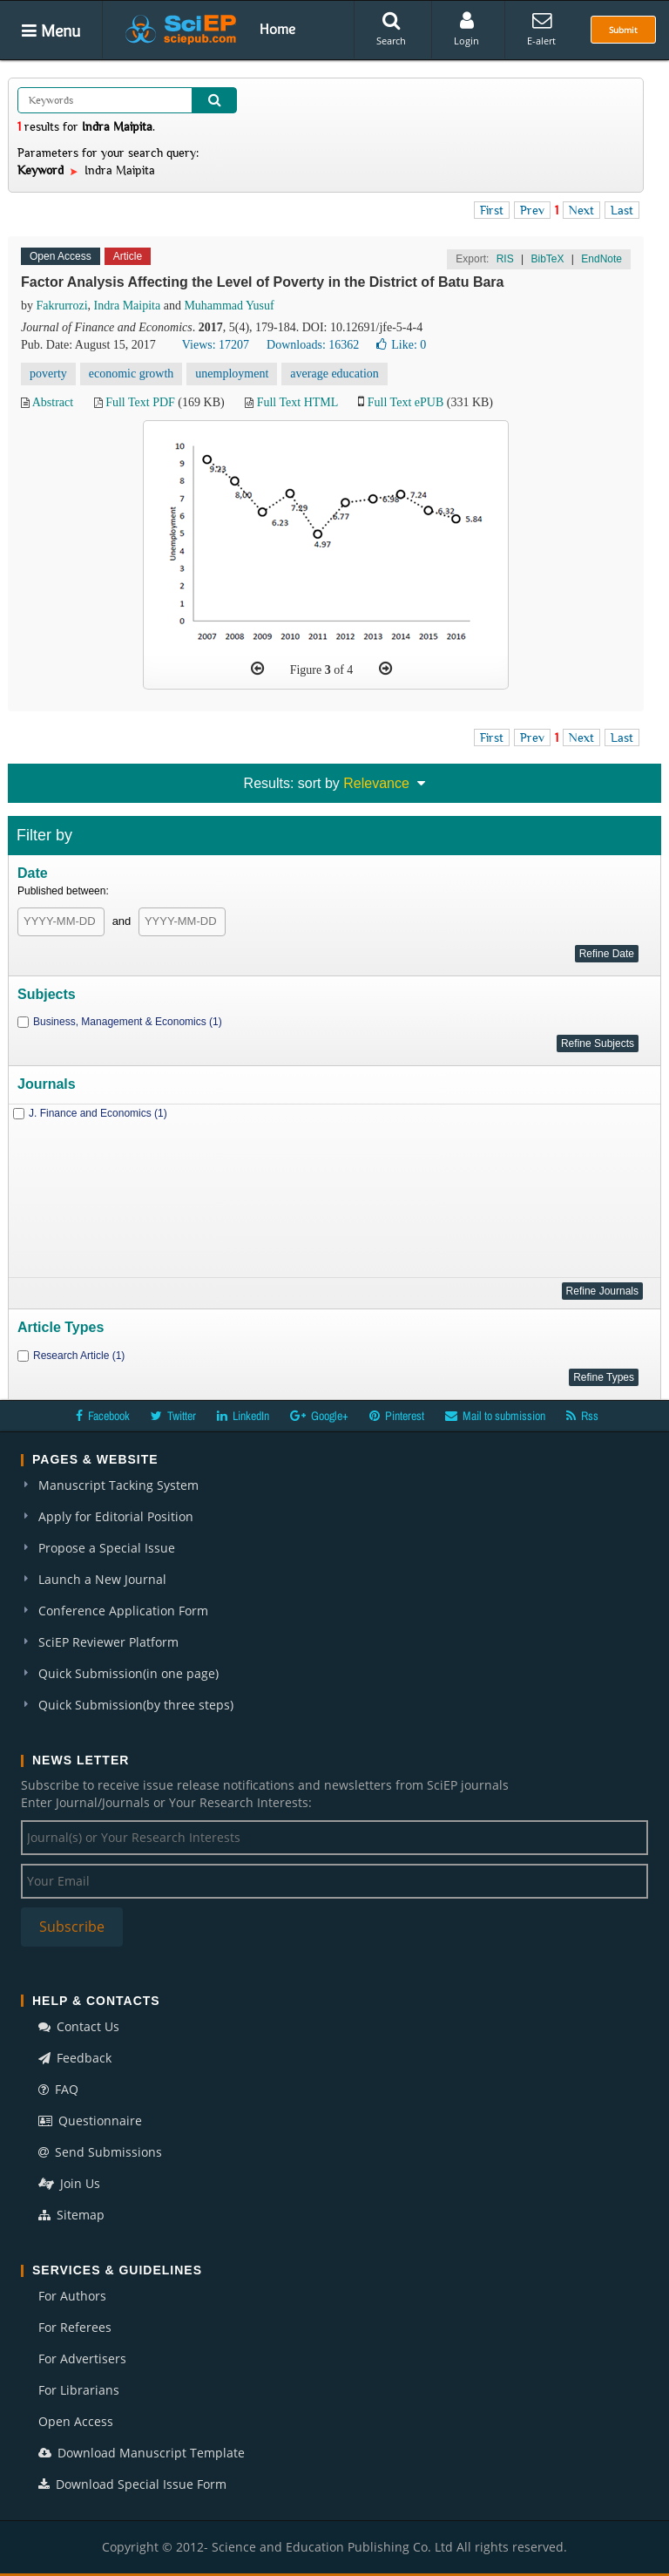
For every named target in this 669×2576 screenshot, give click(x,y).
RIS (505, 259)
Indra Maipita (127, 305)
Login (466, 28)
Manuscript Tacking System (118, 1485)
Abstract (52, 402)
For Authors (72, 2295)
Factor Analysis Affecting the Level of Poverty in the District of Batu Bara (262, 282)
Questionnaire (90, 2120)
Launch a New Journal (102, 1579)
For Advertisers (82, 2358)
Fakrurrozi (62, 305)
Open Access (75, 2421)
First (491, 210)
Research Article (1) (79, 1355)
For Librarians (78, 2390)
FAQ (58, 2089)
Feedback (75, 2057)
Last (622, 210)
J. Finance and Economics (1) (98, 1113)
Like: (401, 344)
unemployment (231, 373)
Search (391, 28)
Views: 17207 (215, 344)
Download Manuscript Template (141, 2452)
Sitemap (71, 2214)
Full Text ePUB (405, 402)
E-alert (541, 28)
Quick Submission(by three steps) (135, 1704)
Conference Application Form (123, 1610)
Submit (623, 30)
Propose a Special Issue (106, 1547)
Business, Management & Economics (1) (127, 1022)
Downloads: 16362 (313, 344)
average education (334, 373)
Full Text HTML (297, 402)
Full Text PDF (140, 402)
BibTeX (547, 259)
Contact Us (78, 2026)
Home (277, 28)
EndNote (601, 259)
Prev (532, 210)
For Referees (75, 2327)
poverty (48, 373)
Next (581, 210)
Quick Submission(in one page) (128, 1673)
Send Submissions (100, 2152)
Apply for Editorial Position (115, 1516)
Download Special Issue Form (132, 2484)
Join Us (69, 2183)
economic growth (131, 373)
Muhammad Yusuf (229, 305)
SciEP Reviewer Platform (108, 1642)
